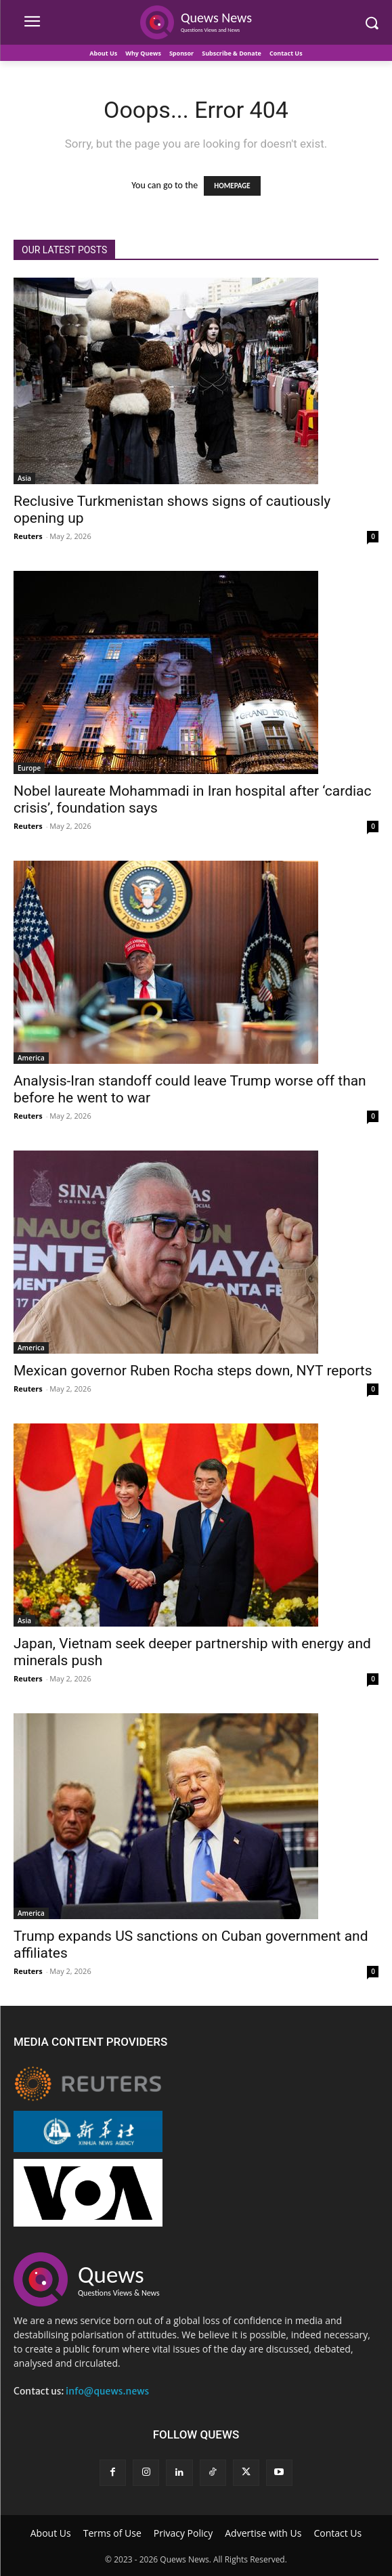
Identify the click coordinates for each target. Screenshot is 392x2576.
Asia (24, 478)
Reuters (28, 536)
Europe (29, 768)
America (31, 1057)
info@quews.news (107, 2391)
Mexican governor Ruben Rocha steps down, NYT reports (193, 1370)
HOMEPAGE (232, 185)
